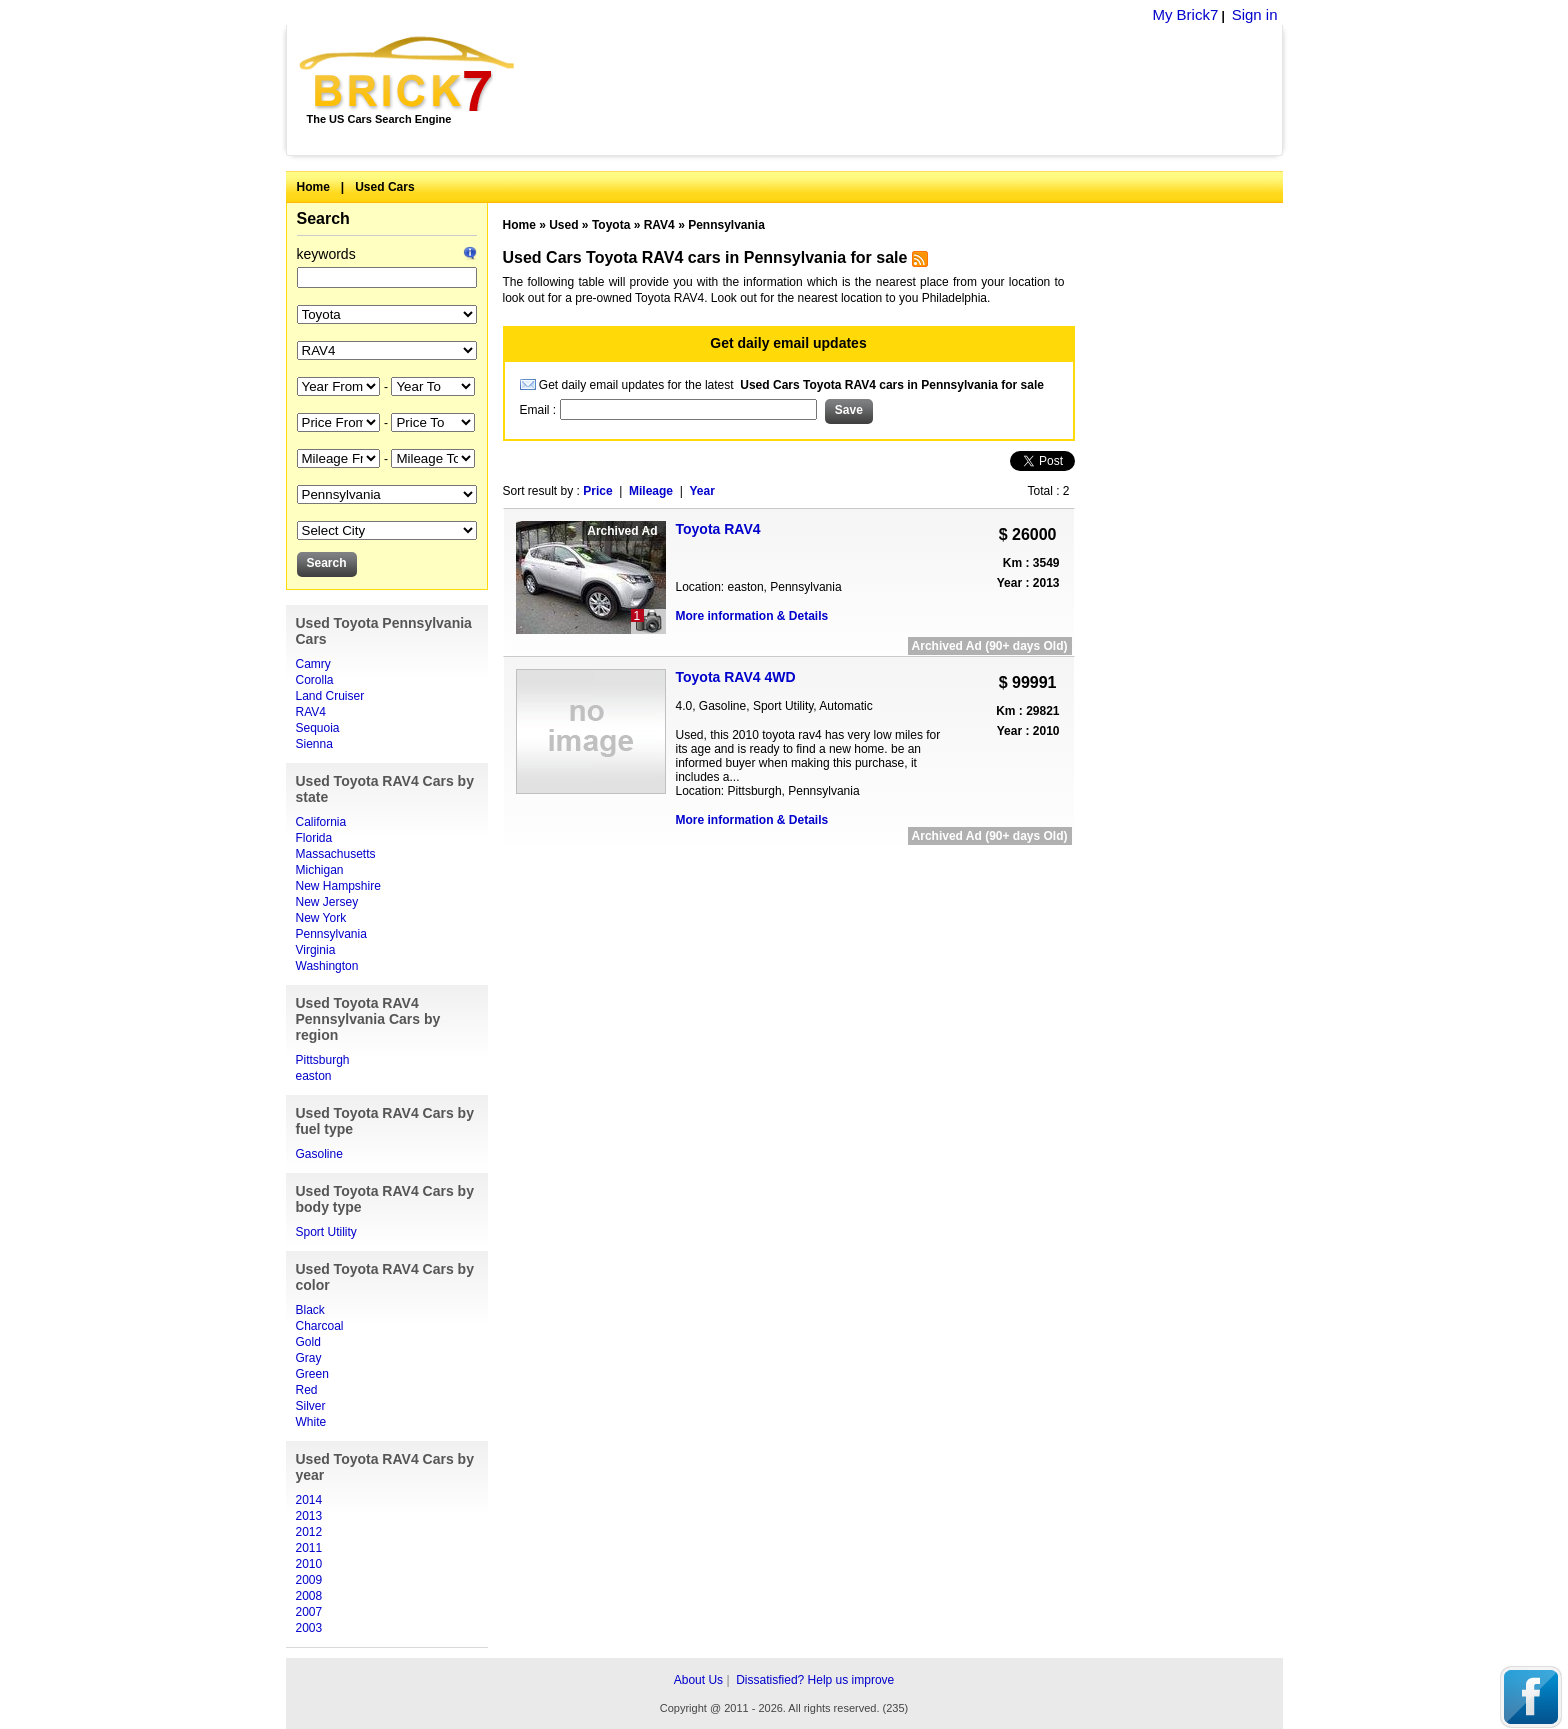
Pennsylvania (331, 934)
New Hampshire (338, 886)
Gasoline (319, 1154)
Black (310, 1310)
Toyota (611, 225)
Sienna (314, 744)
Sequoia (318, 728)
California (321, 822)
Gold (308, 1342)
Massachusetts (336, 854)
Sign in (1255, 14)
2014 (309, 1500)
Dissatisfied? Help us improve (815, 1680)
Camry (313, 664)
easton (314, 1076)
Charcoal (320, 1326)
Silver (311, 1406)
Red (307, 1390)
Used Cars (384, 187)
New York (321, 918)
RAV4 (311, 712)
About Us (698, 1680)
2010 (309, 1564)
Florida (314, 838)
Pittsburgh (323, 1060)
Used (563, 225)
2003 (309, 1628)
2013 (309, 1516)
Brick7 (408, 74)
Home (313, 187)
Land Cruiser (330, 696)
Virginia (316, 950)
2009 (309, 1580)
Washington (327, 966)
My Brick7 (1185, 14)
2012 (309, 1532)
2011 (309, 1548)
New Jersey (327, 902)
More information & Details (752, 616)
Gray (309, 1358)
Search (323, 218)
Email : (540, 410)
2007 (309, 1612)
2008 (309, 1596)
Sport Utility (326, 1232)
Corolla (315, 680)
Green (312, 1374)
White (311, 1422)
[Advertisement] (909, 90)
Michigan (320, 870)
